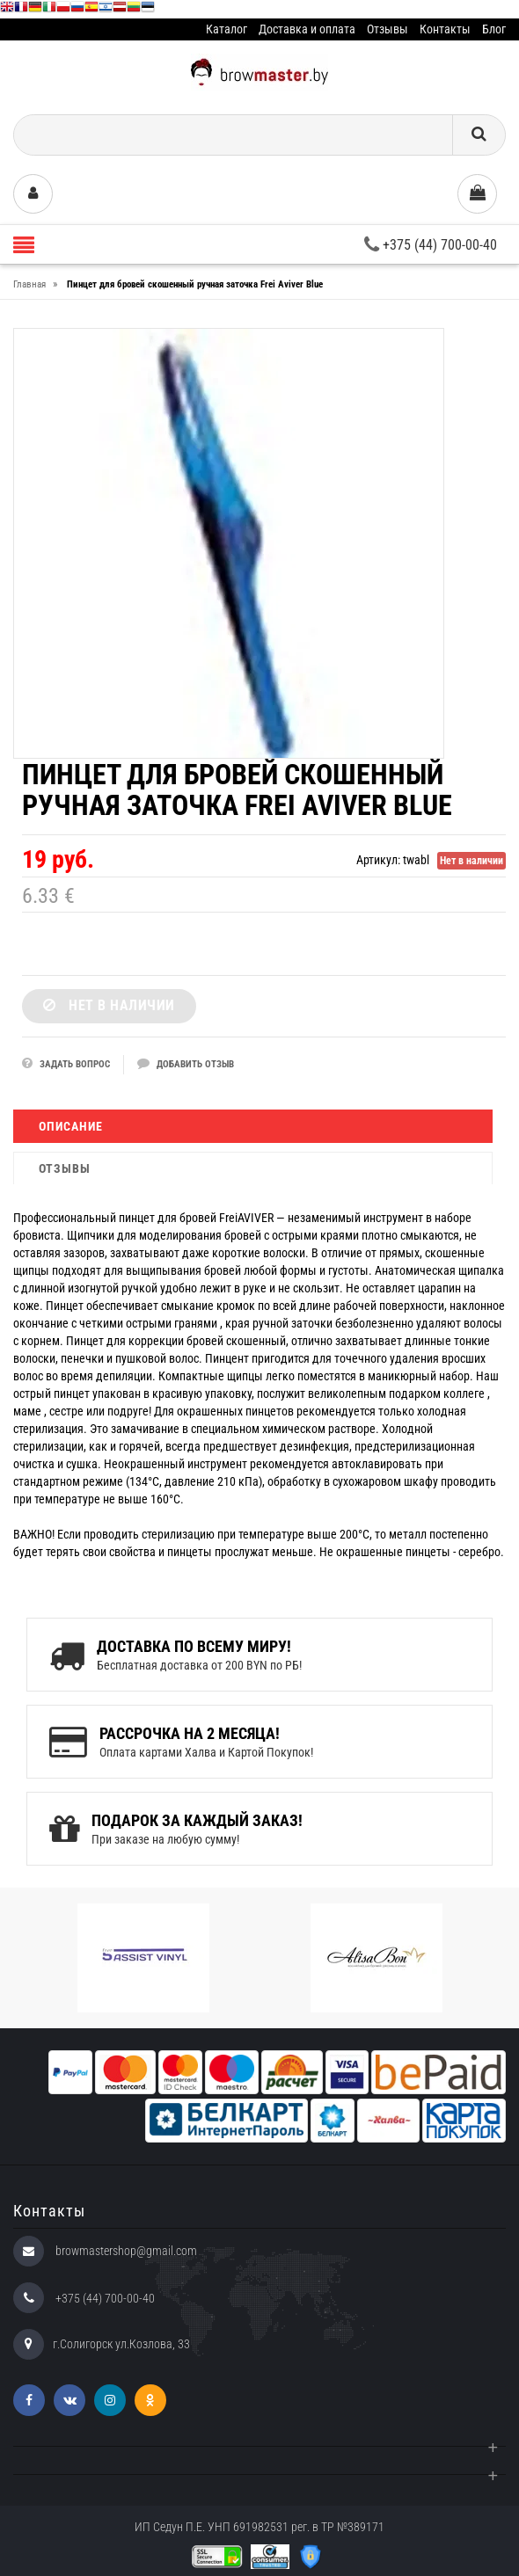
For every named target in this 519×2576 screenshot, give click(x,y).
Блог (494, 29)
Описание (71, 1126)
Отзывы (387, 29)
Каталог (226, 29)
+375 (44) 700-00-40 (430, 244)
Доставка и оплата (307, 29)
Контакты (445, 29)
